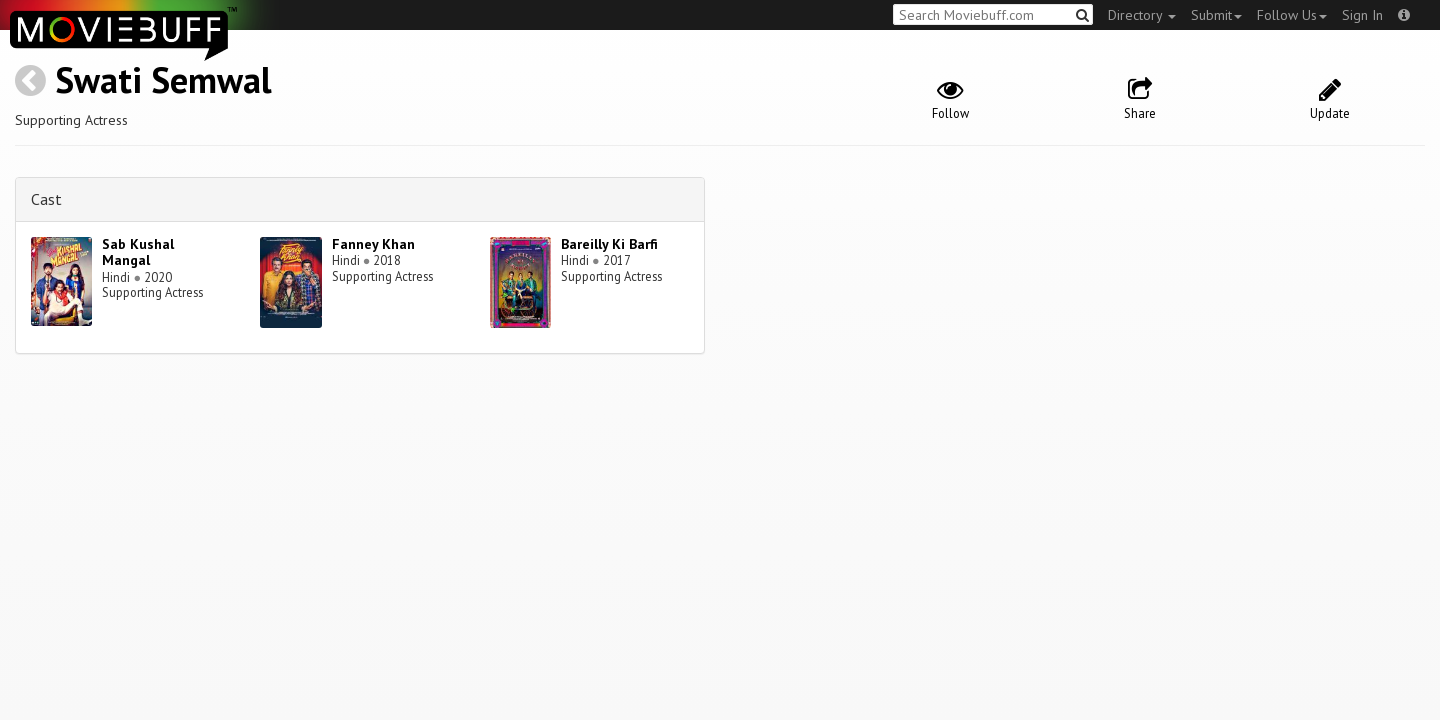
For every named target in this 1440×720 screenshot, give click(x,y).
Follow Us (1292, 15)
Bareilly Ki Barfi (609, 244)
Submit (1216, 15)
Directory (1142, 15)
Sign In (1362, 15)
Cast (46, 199)
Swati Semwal (163, 79)
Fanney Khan (373, 244)
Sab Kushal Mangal (138, 252)
